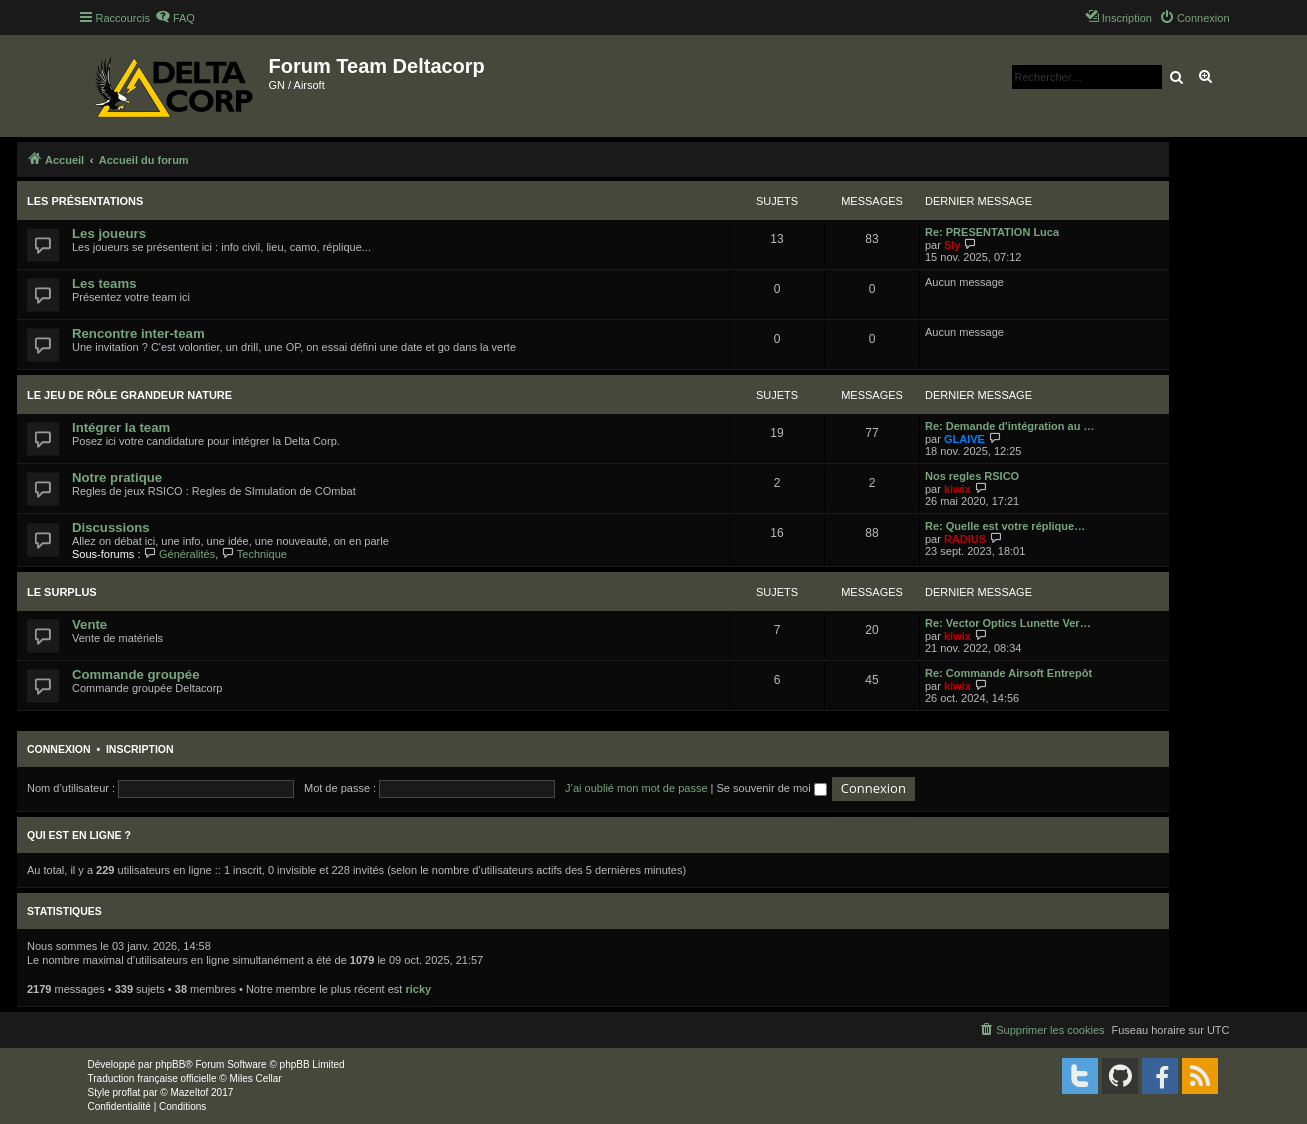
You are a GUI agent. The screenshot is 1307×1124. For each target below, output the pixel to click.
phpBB (170, 1064)
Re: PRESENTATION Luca (992, 232)
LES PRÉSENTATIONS (85, 201)
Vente (89, 624)
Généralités (180, 554)
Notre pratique (117, 477)
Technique (254, 554)
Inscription (140, 749)
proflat (127, 1092)
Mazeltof (189, 1092)
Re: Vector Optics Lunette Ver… (1008, 623)
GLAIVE (964, 439)
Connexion (59, 749)
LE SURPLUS (62, 592)
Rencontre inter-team (138, 333)
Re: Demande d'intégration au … (1009, 426)
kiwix (957, 489)
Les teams (104, 283)
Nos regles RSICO (972, 476)
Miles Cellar (255, 1078)
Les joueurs (109, 233)
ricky (418, 989)
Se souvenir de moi (772, 788)
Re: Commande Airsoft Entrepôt (1008, 673)
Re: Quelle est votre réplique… (1005, 526)
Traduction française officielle (152, 1078)
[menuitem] (175, 18)
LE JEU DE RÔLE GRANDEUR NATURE (129, 395)
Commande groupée (136, 674)
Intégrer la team (121, 427)
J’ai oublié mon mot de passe (636, 788)
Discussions (111, 527)
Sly (952, 245)
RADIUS (965, 539)
